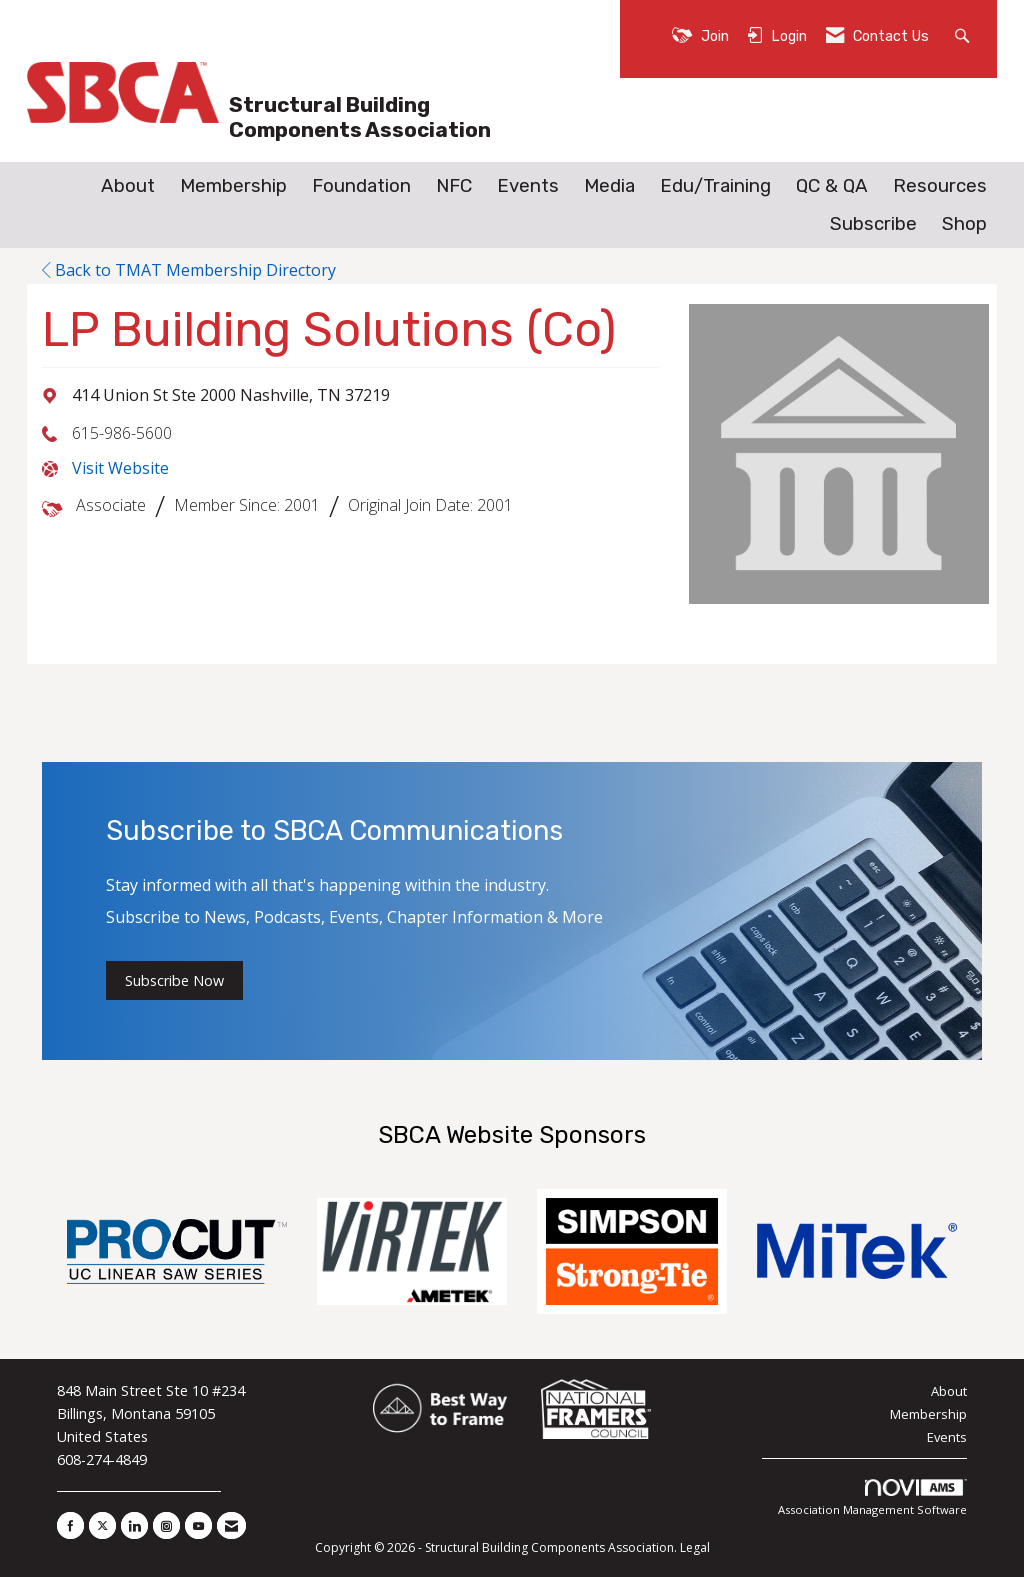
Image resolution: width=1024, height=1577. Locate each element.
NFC (454, 186)
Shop (964, 224)
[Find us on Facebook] (70, 1525)
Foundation (361, 186)
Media (609, 186)
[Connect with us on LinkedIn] (134, 1525)
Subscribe (873, 224)
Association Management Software (872, 1498)
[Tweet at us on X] (102, 1525)
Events (528, 186)
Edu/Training (715, 186)
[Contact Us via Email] (231, 1525)
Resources (940, 186)
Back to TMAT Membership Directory (189, 270)
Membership (233, 186)
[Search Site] (964, 34)
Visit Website (120, 468)
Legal (695, 1547)
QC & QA (832, 186)
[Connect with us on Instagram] (166, 1525)
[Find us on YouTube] (198, 1525)
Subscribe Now (174, 980)
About (128, 186)
